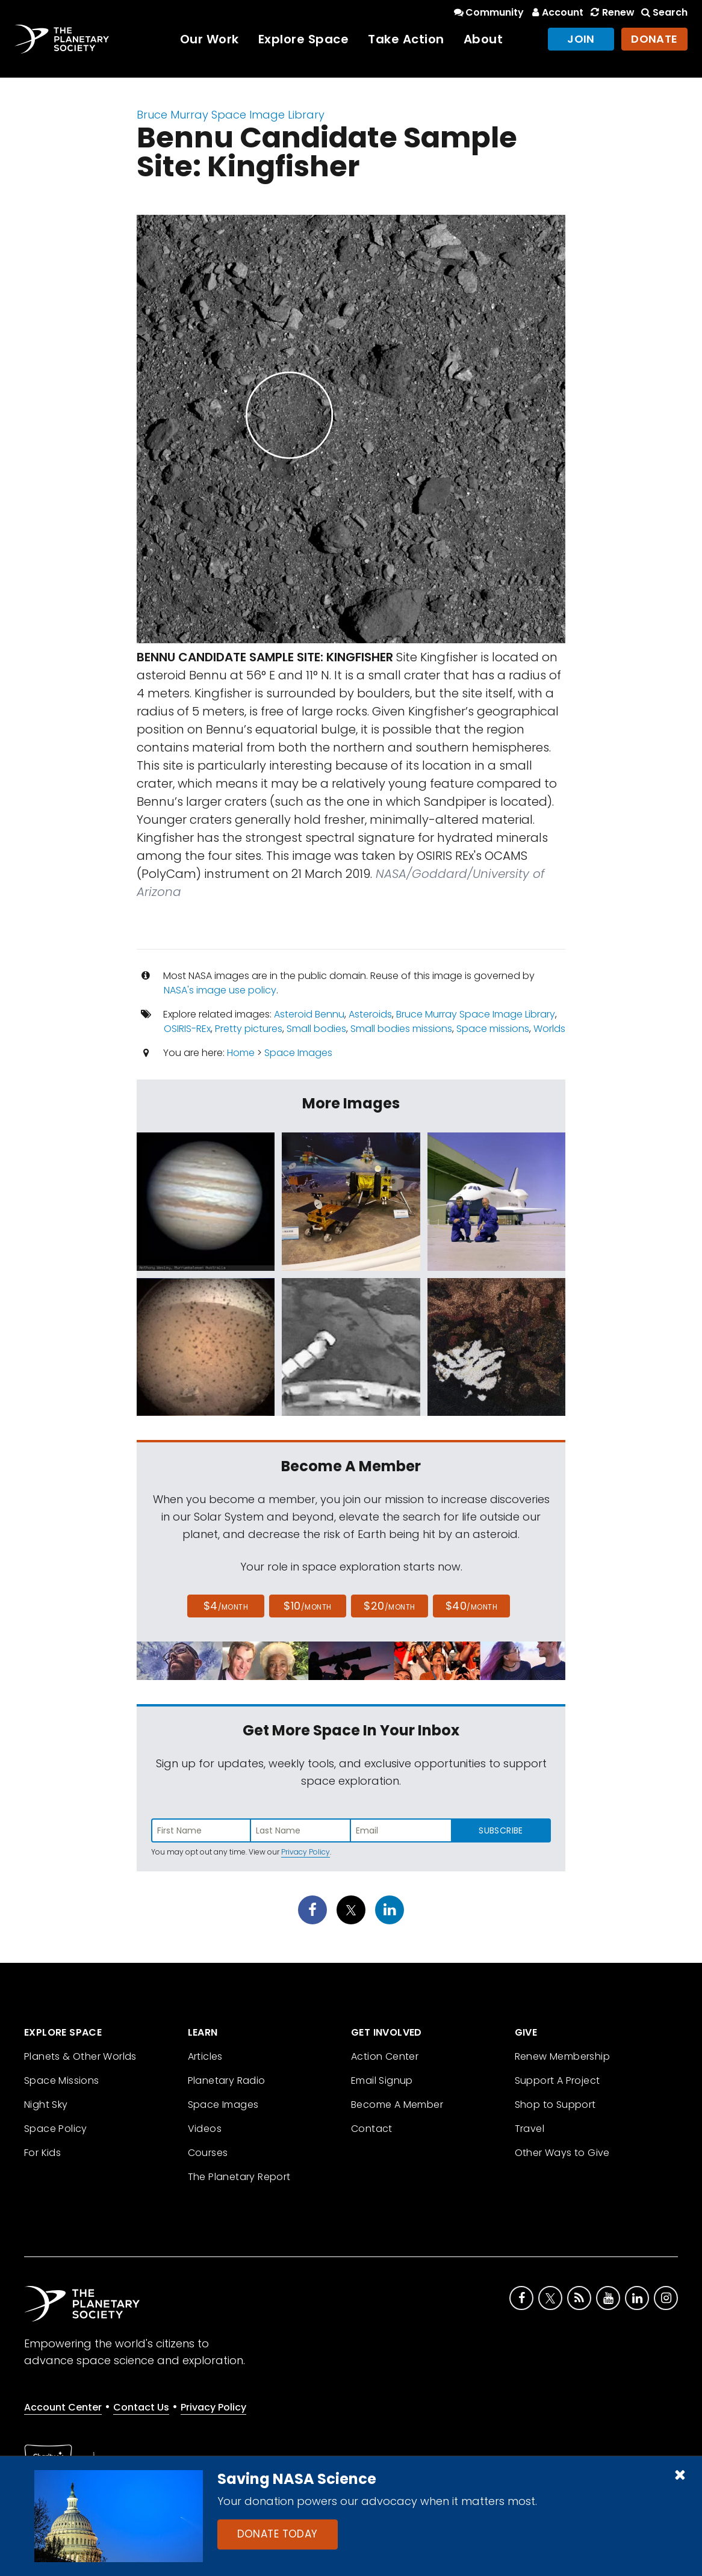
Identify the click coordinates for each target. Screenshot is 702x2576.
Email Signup (382, 2080)
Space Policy (55, 2129)
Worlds (549, 1029)
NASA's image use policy (220, 990)
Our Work (209, 39)
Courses (208, 2153)
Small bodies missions (401, 1029)
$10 (307, 1605)
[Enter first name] (201, 1830)
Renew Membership (562, 2056)
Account (556, 12)
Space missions (492, 1029)
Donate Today (277, 2534)
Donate (654, 38)
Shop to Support (555, 2104)
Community (488, 12)
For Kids (42, 2153)
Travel (529, 2129)
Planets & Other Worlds (80, 2056)
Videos (205, 2129)
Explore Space (303, 39)
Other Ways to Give (562, 2153)
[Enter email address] (401, 1830)
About (483, 39)
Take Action (406, 39)
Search (663, 12)
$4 (226, 1605)
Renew (611, 12)
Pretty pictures (248, 1029)
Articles (205, 2056)
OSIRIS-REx (187, 1029)
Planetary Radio (227, 2080)
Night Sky (46, 2104)
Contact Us (141, 2407)
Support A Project (557, 2080)
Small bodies (316, 1029)
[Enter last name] (301, 1830)
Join (581, 38)
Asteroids (370, 1014)
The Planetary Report (239, 2177)
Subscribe (501, 1830)
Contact (372, 2129)
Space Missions (61, 2080)
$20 (389, 1605)
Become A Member (397, 2104)
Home (241, 1053)
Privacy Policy (305, 1852)
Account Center (63, 2407)
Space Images (298, 1053)
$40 (471, 1605)
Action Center (384, 2056)
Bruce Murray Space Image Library (231, 114)
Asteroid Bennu (309, 1014)
